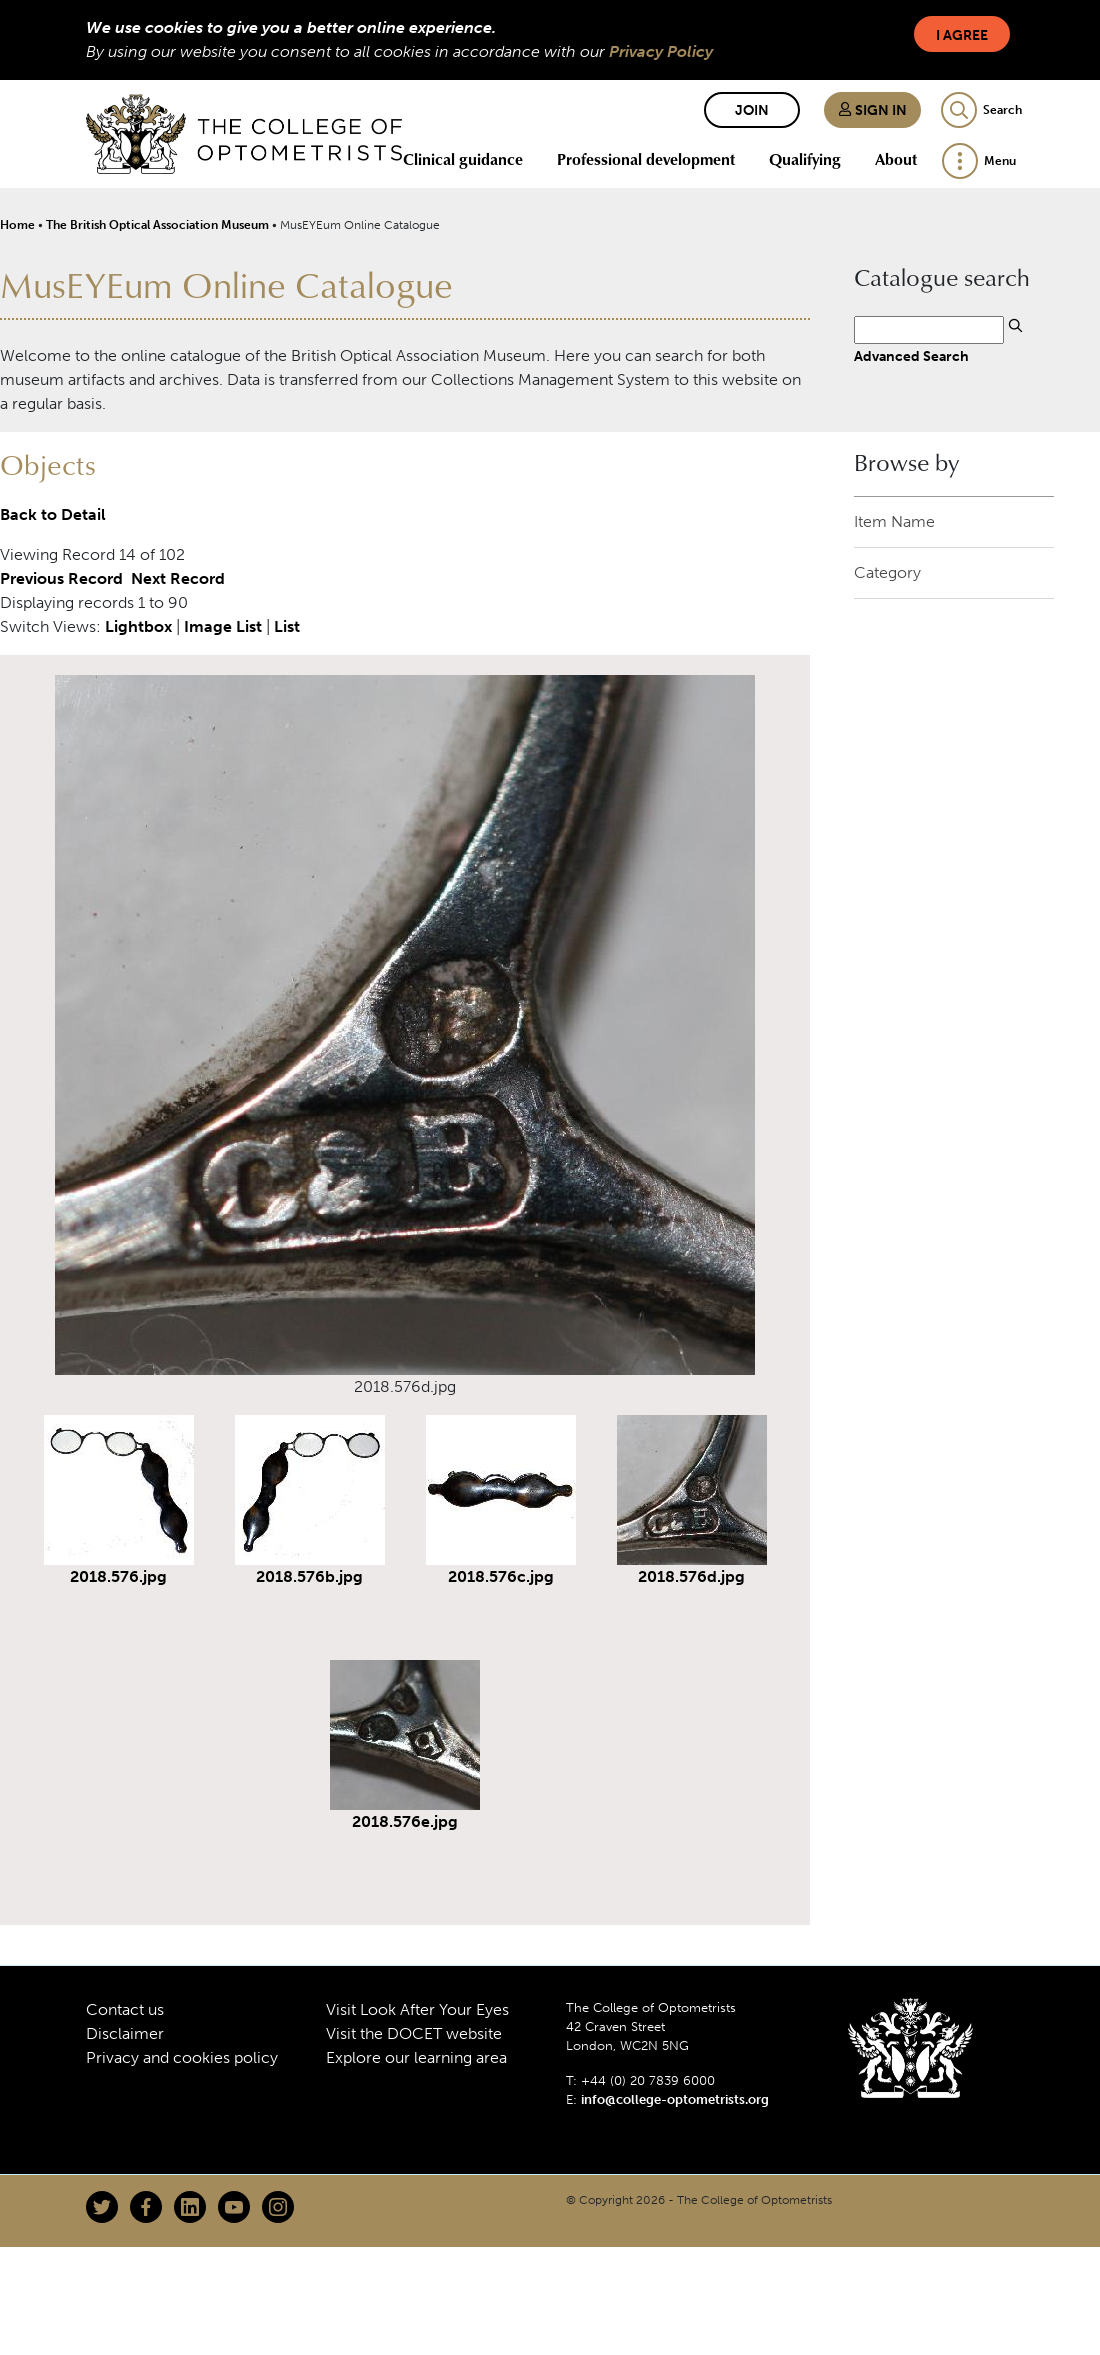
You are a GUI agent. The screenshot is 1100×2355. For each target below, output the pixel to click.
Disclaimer (125, 2033)
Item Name (894, 521)
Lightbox (138, 626)
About (896, 159)
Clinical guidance (463, 159)
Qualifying (805, 159)
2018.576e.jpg (405, 1821)
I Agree (962, 35)
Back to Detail (53, 514)
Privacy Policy (661, 51)
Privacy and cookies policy (182, 2057)
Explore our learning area (416, 2057)
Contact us (125, 2009)
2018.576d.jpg (691, 1576)
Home (17, 225)
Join (752, 110)
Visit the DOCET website (414, 2033)
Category (887, 572)
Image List (223, 626)
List (287, 626)
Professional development (646, 159)
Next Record (178, 578)
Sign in (872, 110)
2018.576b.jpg (309, 1576)
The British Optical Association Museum (157, 225)
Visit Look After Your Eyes (417, 2009)
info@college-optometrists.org (675, 2099)
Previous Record (61, 578)
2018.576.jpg (118, 1576)
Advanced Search (911, 356)
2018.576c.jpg (501, 1576)
